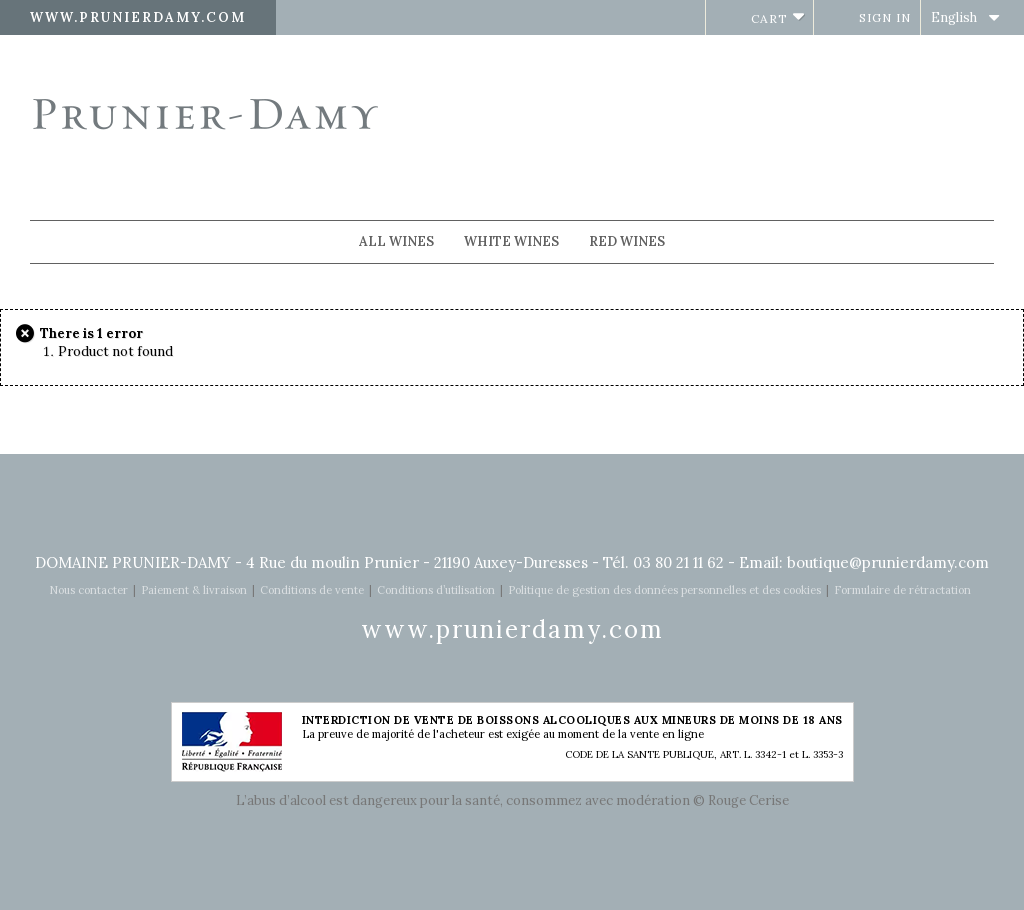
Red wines (627, 241)
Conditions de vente (312, 590)
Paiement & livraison (194, 590)
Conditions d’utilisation (436, 590)
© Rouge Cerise (741, 800)
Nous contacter (88, 590)
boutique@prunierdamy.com (888, 562)
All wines (396, 241)
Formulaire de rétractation (902, 590)
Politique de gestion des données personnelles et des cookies (664, 590)
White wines (511, 241)
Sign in (885, 17)
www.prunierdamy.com (138, 17)
